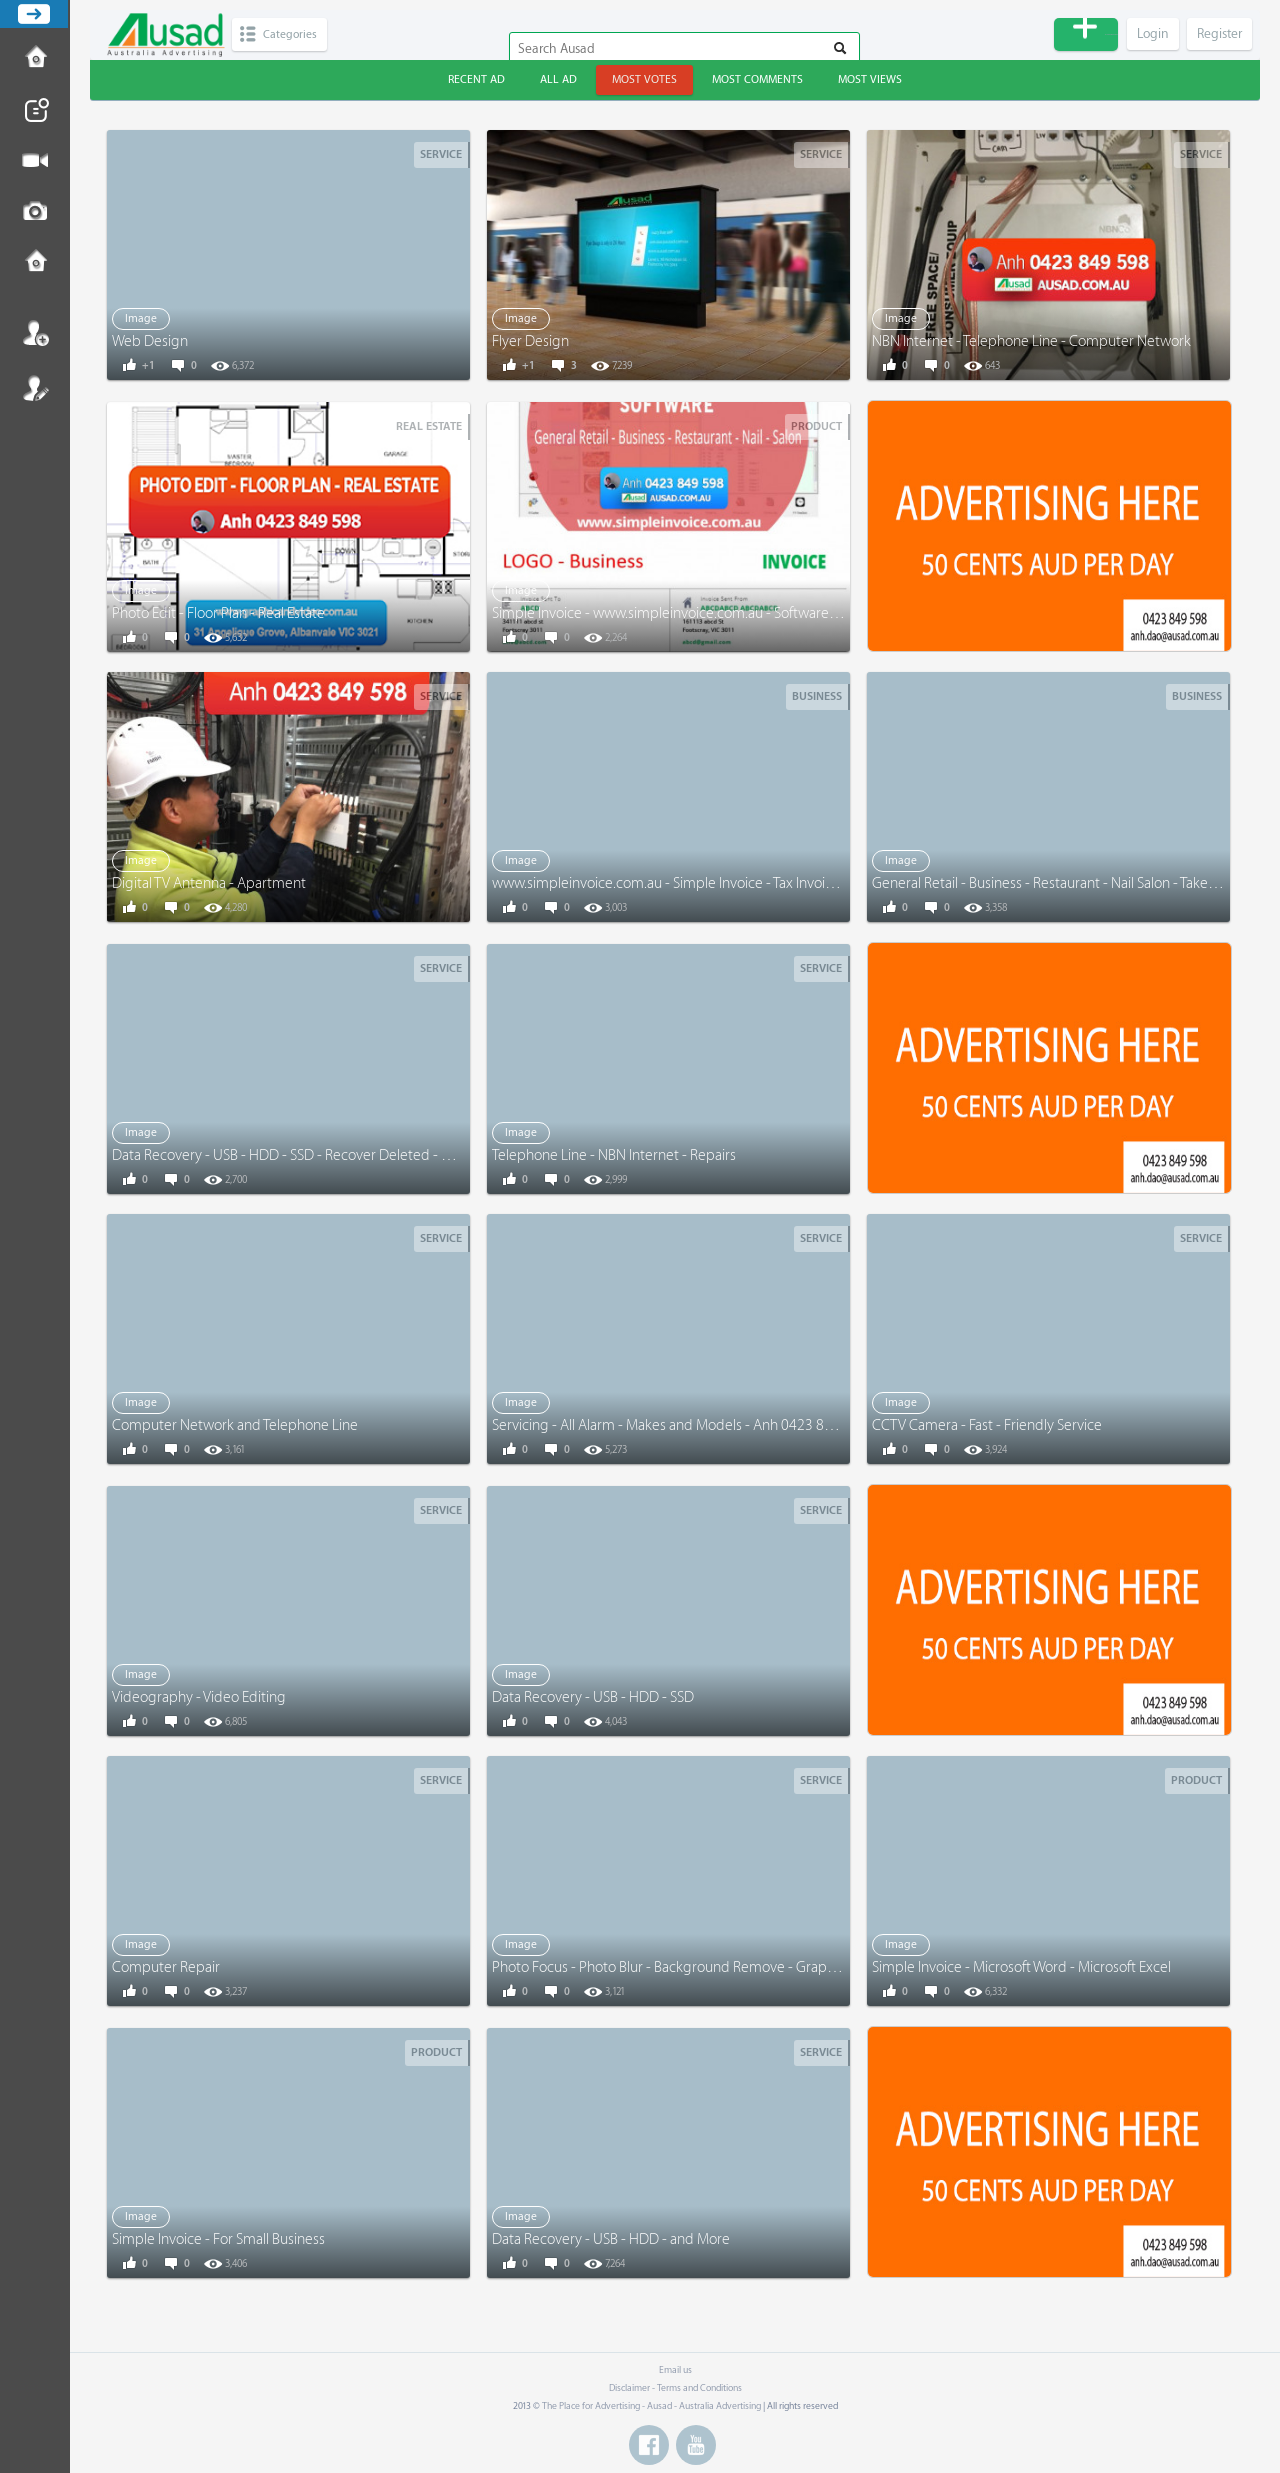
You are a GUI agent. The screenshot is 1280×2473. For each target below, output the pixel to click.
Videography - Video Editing (199, 1697)
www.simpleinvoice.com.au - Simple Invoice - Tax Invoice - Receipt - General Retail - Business (776, 883)
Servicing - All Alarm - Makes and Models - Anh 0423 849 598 (679, 1425)
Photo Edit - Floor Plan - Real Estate (218, 613)
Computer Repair (166, 1967)
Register (35, 388)
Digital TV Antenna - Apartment (209, 883)
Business (817, 696)
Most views (870, 79)
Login (35, 333)
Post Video (35, 161)
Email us (675, 2370)
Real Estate (429, 426)
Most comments (757, 79)
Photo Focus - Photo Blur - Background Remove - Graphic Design (692, 1967)
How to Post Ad (35, 59)
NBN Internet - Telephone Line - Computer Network (1031, 341)
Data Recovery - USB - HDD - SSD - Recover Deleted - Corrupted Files (324, 1155)
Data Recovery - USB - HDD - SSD (593, 1697)
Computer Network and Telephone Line (235, 1425)
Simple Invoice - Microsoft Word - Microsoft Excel (1021, 1967)
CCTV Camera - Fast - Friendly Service (987, 1425)
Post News (35, 110)
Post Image (35, 212)
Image (141, 318)
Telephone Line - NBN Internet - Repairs (614, 1155)
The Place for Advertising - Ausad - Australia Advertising (651, 2406)
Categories (296, 34)
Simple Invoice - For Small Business (218, 2239)
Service (441, 154)
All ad (558, 79)
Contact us (35, 263)
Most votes (644, 79)
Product (816, 426)
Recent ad (476, 79)
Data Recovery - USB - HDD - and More (611, 2239)
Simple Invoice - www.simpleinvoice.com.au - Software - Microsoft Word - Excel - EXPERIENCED (782, 613)
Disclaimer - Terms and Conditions (675, 2388)
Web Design (150, 341)
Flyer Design (530, 341)
